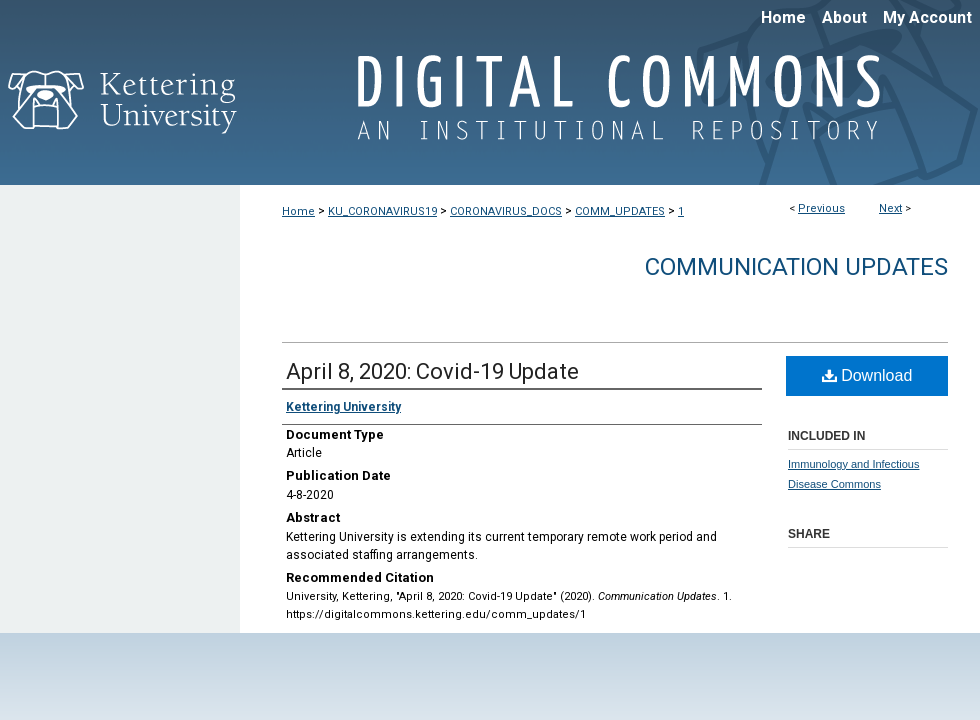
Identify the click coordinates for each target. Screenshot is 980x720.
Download (867, 375)
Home (298, 211)
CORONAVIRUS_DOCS (506, 211)
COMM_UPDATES (620, 211)
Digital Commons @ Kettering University (610, 108)
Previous (821, 208)
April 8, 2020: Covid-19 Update (432, 371)
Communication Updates (796, 267)
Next (890, 208)
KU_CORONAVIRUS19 (382, 211)
